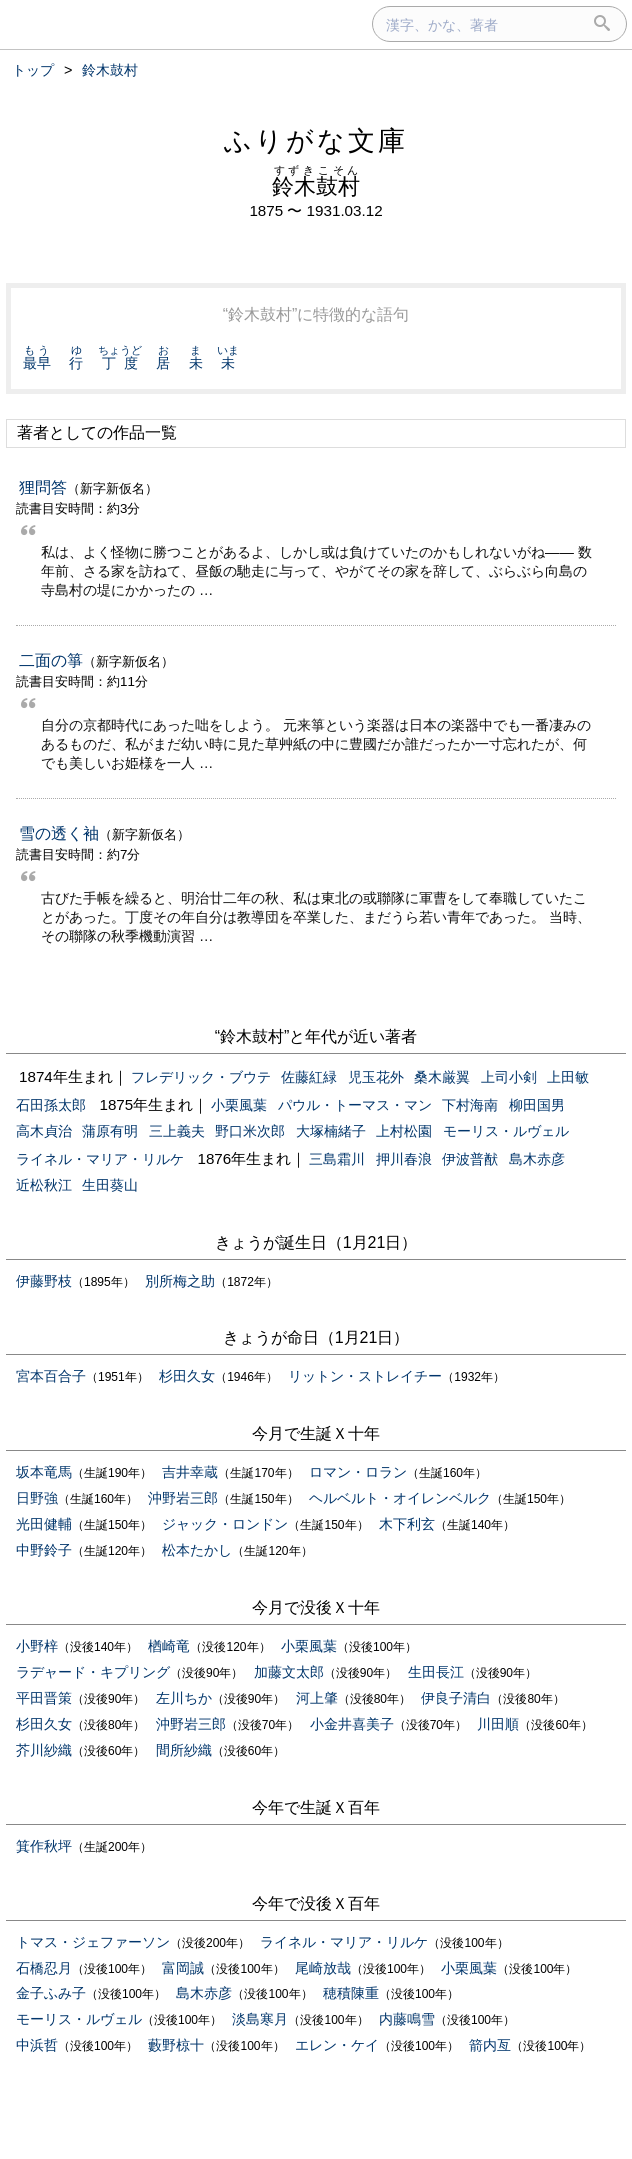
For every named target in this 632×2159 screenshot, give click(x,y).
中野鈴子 (44, 1550)
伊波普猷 (470, 1159)
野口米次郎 (250, 1131)
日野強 (37, 1498)
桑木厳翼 (442, 1077)
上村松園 (404, 1131)
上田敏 (568, 1077)
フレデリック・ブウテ (201, 1077)
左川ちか (184, 1698)
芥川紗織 (44, 1750)
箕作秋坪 (44, 1846)
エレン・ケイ (337, 2045)
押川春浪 (404, 1159)
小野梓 (37, 1646)
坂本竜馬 (44, 1472)
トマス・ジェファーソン (93, 1942)
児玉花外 (376, 1077)
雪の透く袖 (59, 833)
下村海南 (470, 1105)
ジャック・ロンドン (225, 1524)
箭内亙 (490, 2045)
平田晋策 (44, 1698)
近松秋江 (44, 1185)
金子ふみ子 (51, 1993)
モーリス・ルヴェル (506, 1131)
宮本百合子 (51, 1376)
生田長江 (436, 1672)
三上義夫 (177, 1131)
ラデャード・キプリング (93, 1672)
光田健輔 (44, 1524)
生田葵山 (110, 1185)
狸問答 (43, 487)
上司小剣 (509, 1077)
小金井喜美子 (352, 1724)
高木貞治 (44, 1131)
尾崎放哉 (323, 1968)
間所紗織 (184, 1750)
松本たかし (197, 1550)
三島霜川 (337, 1159)
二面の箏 (51, 660)
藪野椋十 (176, 2045)
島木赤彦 (537, 1159)
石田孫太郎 (51, 1105)
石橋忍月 (44, 1968)
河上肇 (317, 1698)
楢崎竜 (169, 1646)
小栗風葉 (239, 1105)
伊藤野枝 (44, 1281)
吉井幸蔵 (190, 1472)
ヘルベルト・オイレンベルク (400, 1498)
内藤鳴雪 (407, 2019)
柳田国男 (537, 1105)
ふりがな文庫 (316, 140)
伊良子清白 (456, 1698)
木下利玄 (407, 1524)
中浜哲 (37, 2045)
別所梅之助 (180, 1281)
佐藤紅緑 (309, 1077)
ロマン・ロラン (358, 1472)
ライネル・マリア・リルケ (100, 1159)
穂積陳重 (351, 1993)
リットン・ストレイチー (365, 1376)
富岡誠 (183, 1968)
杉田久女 (187, 1376)
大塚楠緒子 (331, 1131)
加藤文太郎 (289, 1672)
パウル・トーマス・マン (355, 1105)
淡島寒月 (260, 2019)
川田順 (498, 1724)
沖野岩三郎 (183, 1498)
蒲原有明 (110, 1131)
